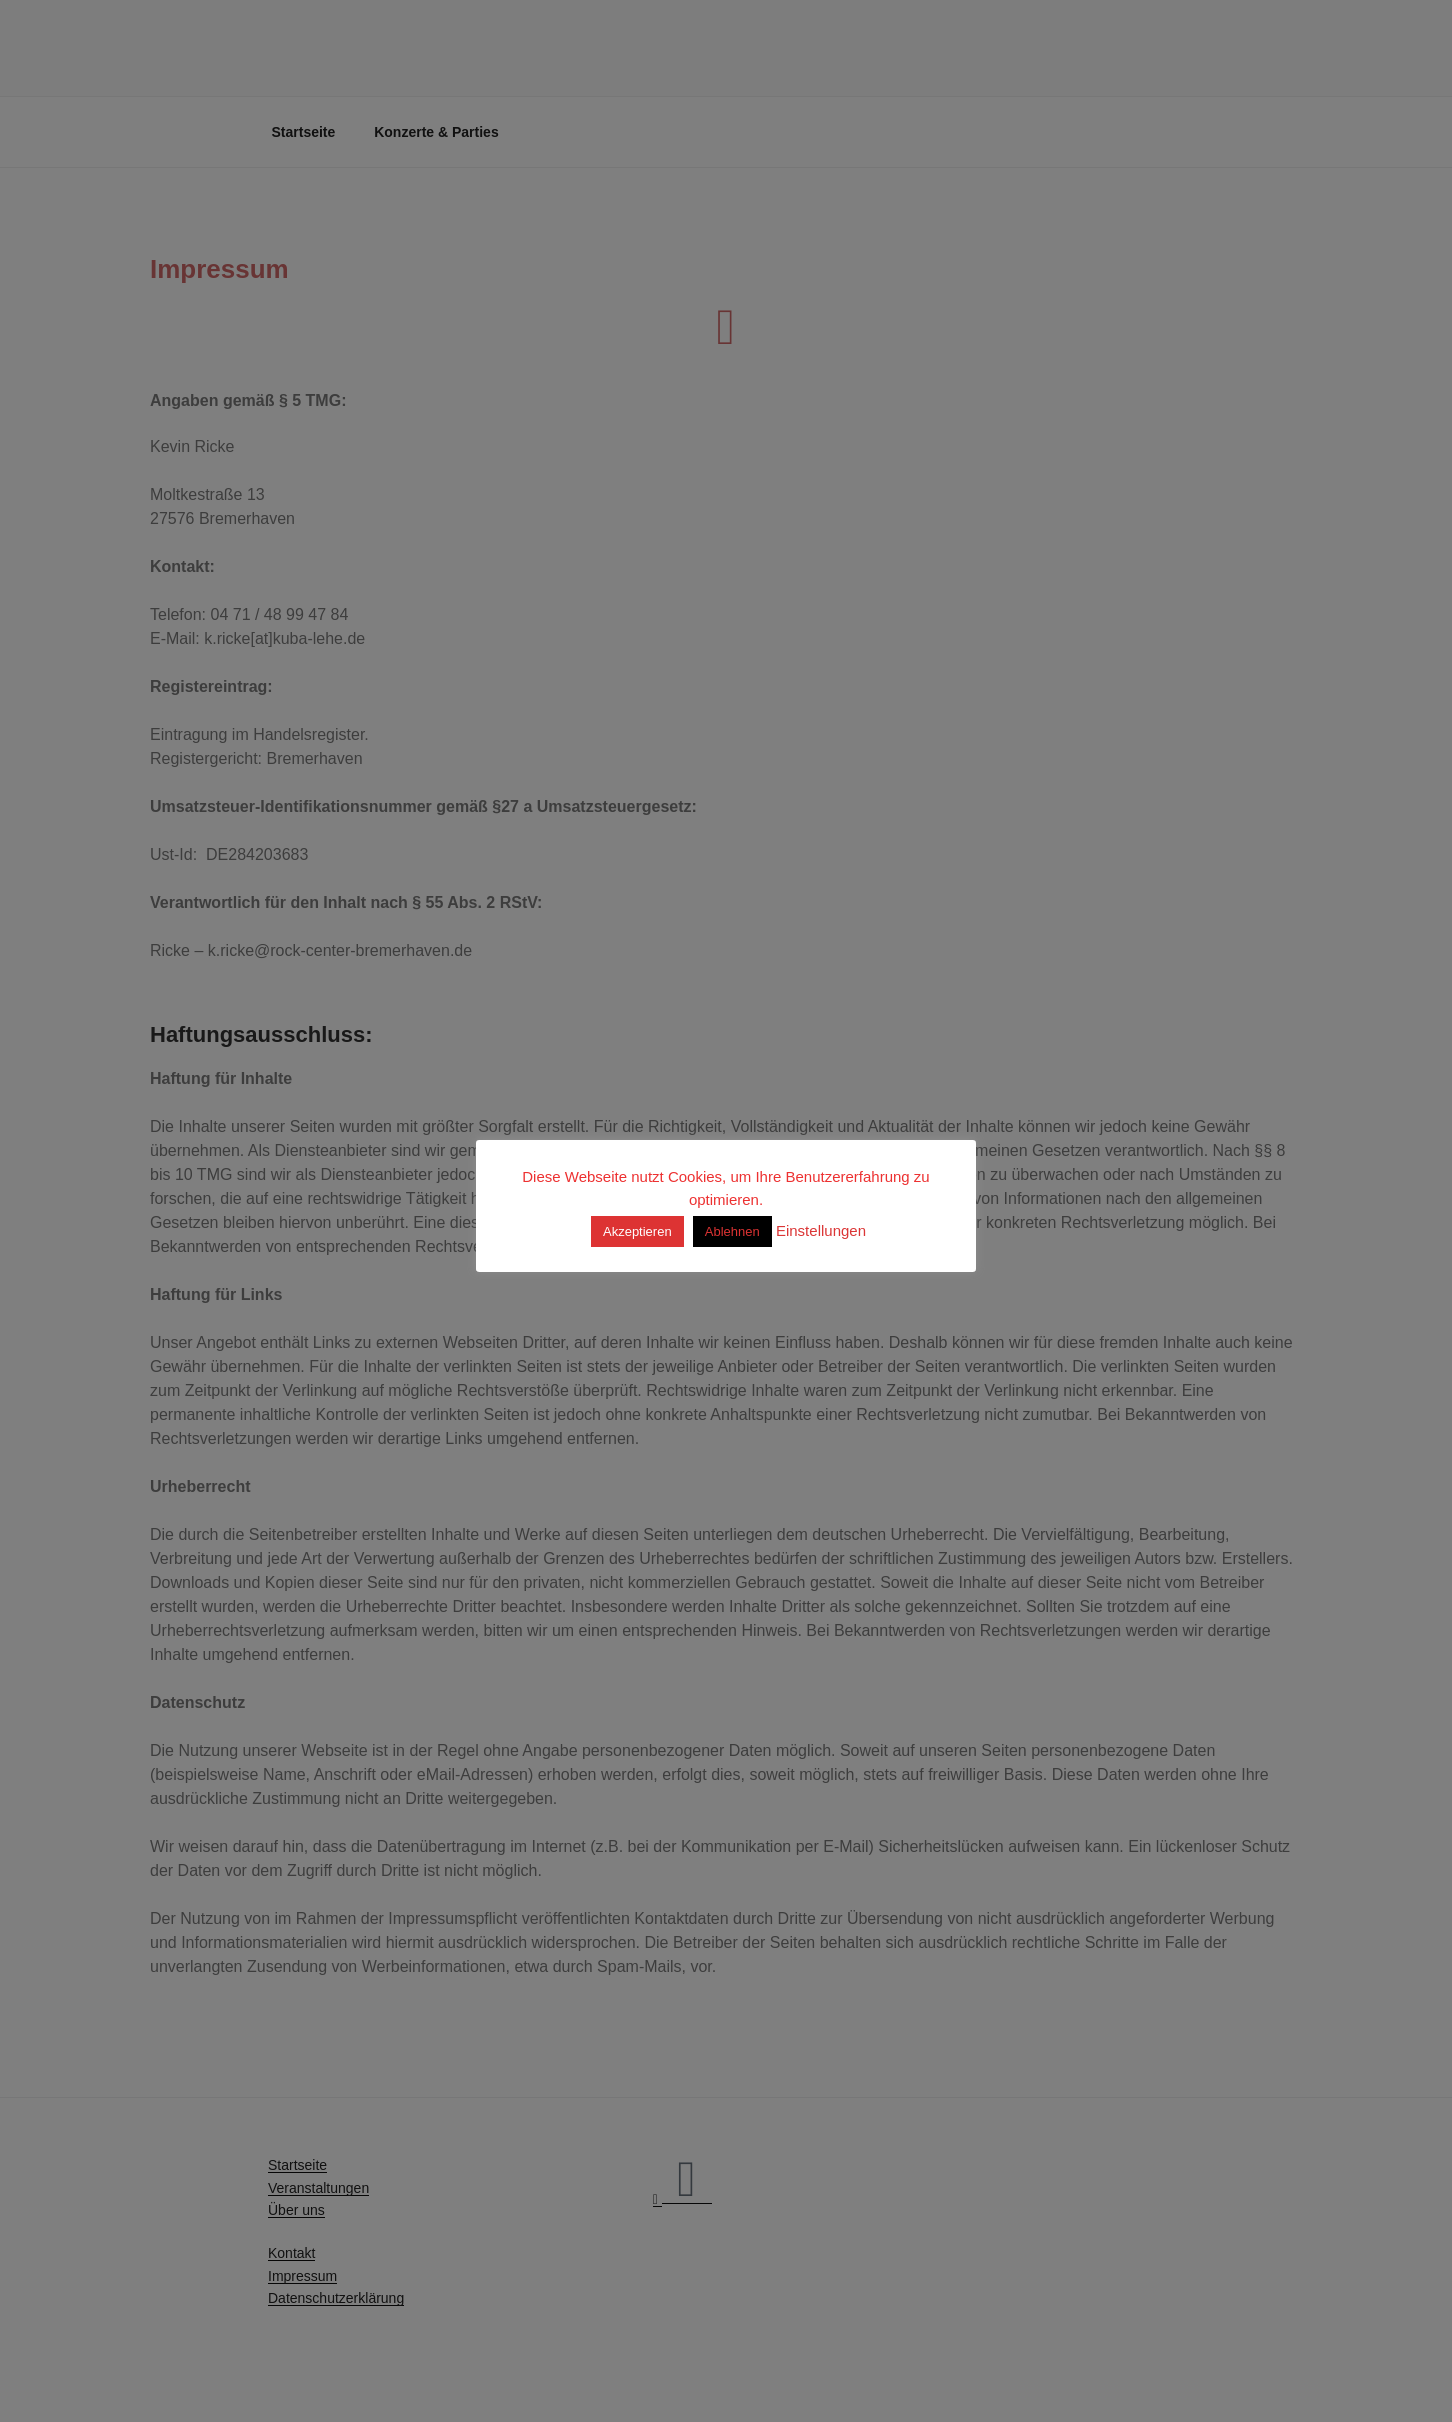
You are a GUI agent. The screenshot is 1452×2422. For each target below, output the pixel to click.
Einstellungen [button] (821, 1230)
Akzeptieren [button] (637, 1231)
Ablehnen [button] (732, 1231)
